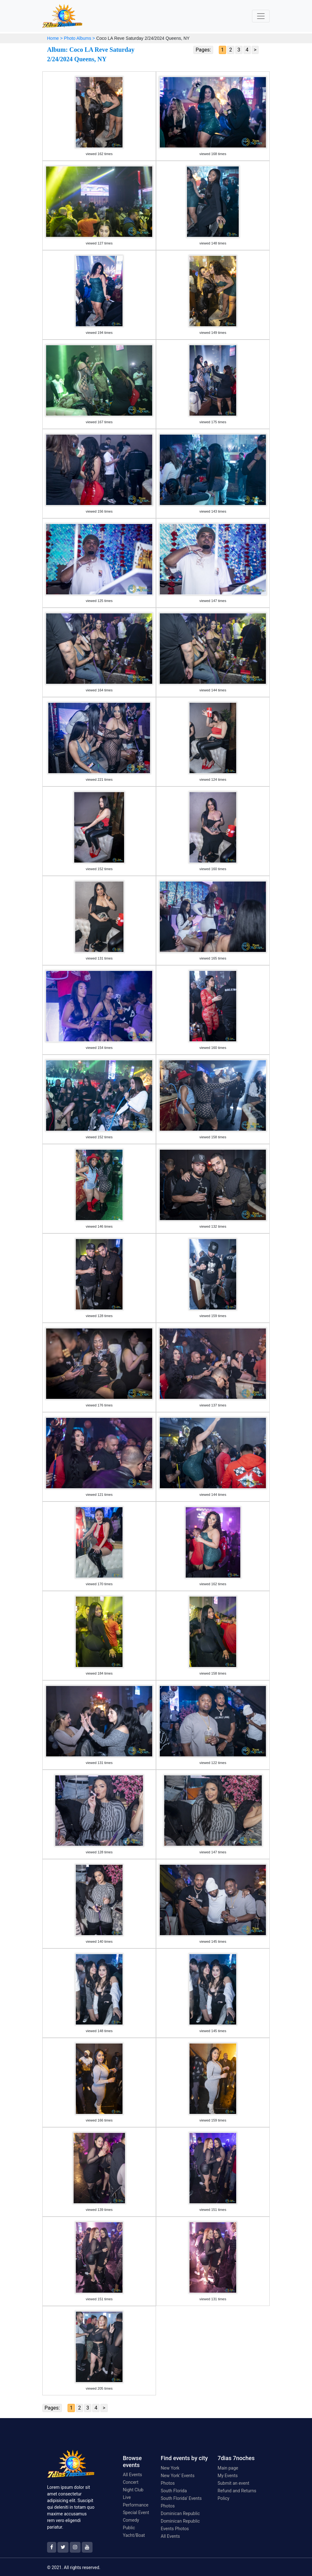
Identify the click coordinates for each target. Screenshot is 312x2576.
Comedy (131, 2520)
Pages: (203, 50)
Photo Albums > (79, 38)
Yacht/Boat (134, 2535)
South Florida (174, 2490)
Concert (130, 2482)
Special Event (136, 2512)
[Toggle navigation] (261, 16)
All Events (132, 2474)
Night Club (133, 2489)
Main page (228, 2468)
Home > (55, 38)
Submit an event (233, 2483)
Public (129, 2527)
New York (170, 2468)
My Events (228, 2475)
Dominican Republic (180, 2513)
